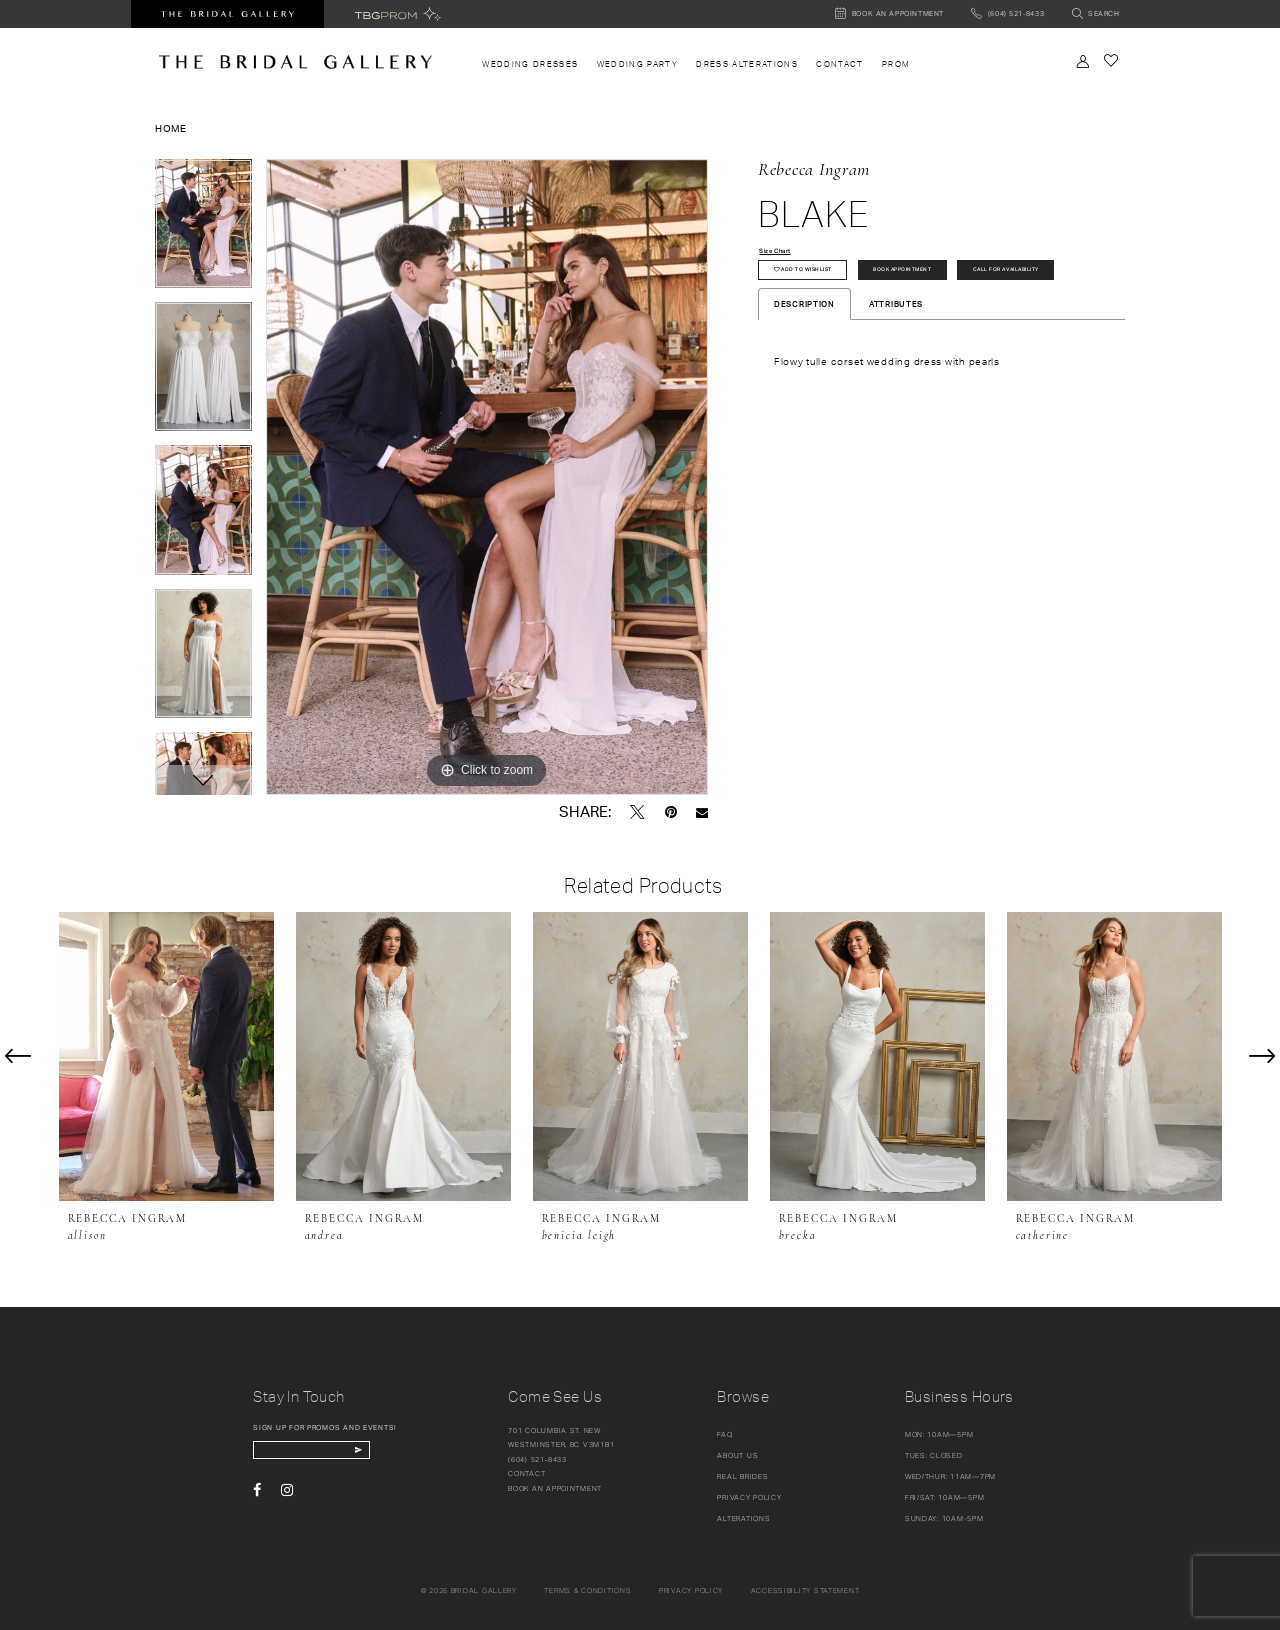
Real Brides (742, 1476)
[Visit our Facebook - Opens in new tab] (257, 1497)
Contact (526, 1473)
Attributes (896, 359)
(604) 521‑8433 (537, 1459)
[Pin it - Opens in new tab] (671, 812)
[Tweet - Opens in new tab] (637, 812)
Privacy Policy (749, 1497)
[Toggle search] (1095, 14)
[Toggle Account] (1083, 61)
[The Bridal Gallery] (295, 62)
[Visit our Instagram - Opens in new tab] (287, 1497)
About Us (737, 1455)
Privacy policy (691, 1590)
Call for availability (826, 320)
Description (804, 359)
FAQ (724, 1434)
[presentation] (166, 1056)
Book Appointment (960, 279)
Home (171, 128)
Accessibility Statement (805, 1590)
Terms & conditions (587, 1590)
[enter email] (335, 1453)
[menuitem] (530, 64)
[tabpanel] (203, 230)
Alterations (743, 1518)
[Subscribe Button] (400, 1453)
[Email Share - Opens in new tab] (702, 812)
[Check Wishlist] (1110, 60)
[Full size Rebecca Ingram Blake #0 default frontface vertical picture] (487, 477)
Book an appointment (555, 1488)
